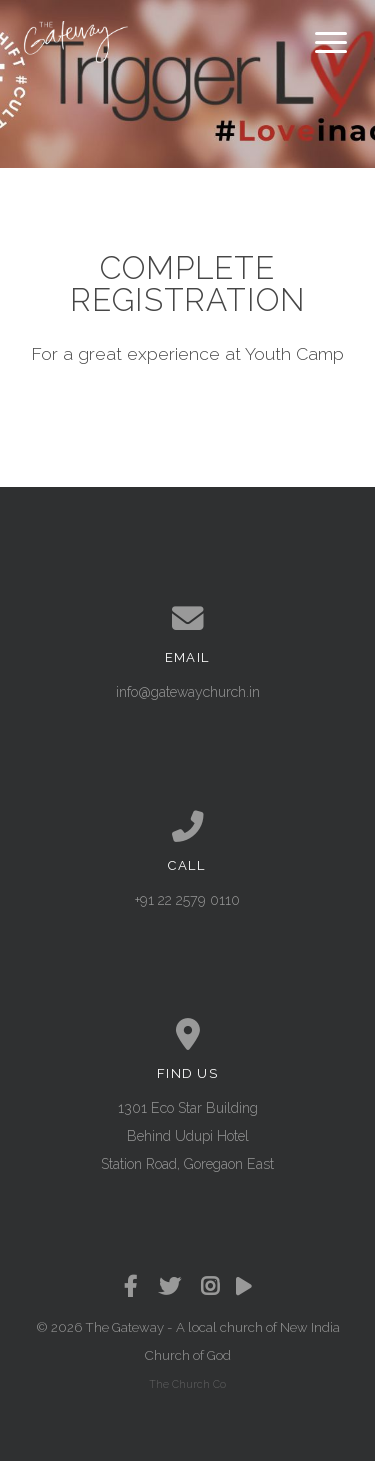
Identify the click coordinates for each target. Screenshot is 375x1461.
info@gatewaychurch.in (188, 692)
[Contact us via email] (188, 619)
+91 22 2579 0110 (187, 900)
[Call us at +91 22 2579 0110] (188, 827)
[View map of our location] (188, 1035)
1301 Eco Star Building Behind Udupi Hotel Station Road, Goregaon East (187, 1136)
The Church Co (187, 1384)
